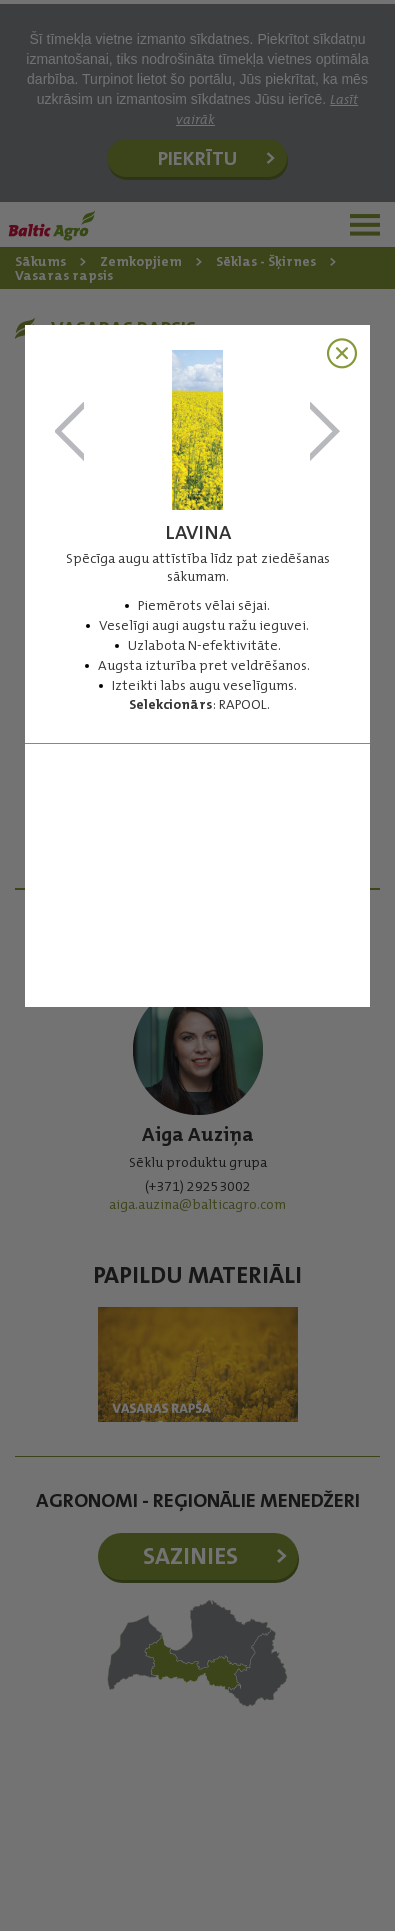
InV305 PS (70, 432)
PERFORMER (325, 432)
